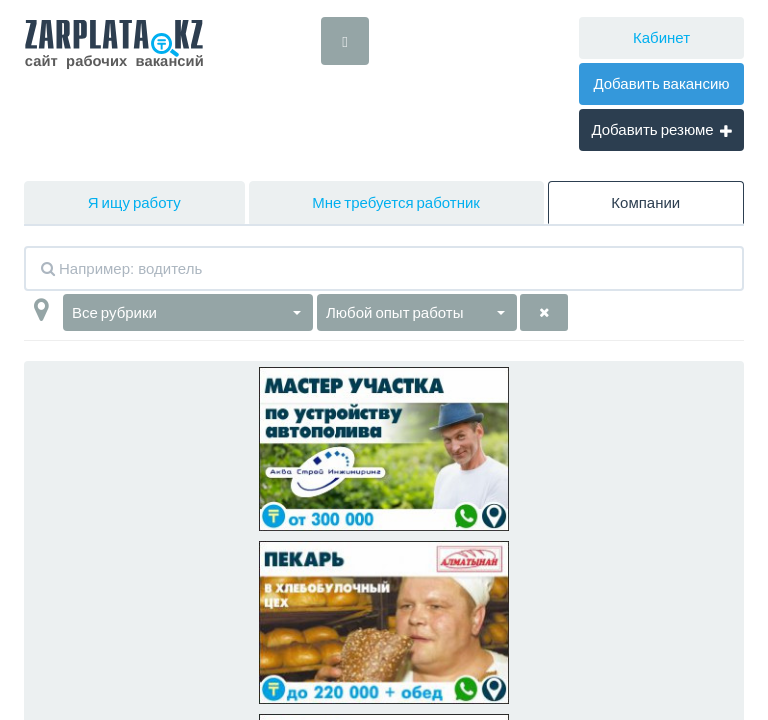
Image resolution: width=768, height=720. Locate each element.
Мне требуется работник (396, 202)
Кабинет (661, 37)
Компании (645, 202)
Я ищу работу (134, 202)
